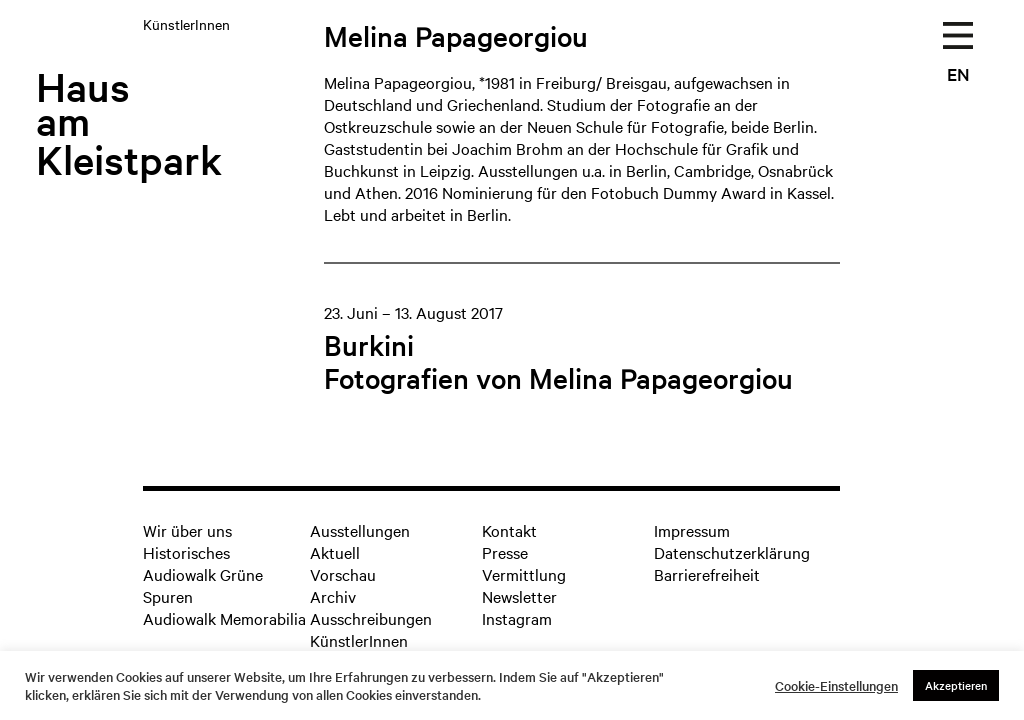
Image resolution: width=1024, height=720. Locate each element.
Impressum (692, 530)
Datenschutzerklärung (732, 552)
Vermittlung (524, 574)
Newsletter (519, 596)
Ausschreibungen (371, 618)
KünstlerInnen (359, 640)
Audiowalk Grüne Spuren (203, 585)
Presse (505, 552)
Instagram (517, 618)
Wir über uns (187, 530)
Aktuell (335, 552)
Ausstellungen (360, 530)
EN (958, 73)
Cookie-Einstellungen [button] (836, 686)
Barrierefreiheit (707, 574)
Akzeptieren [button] (956, 685)
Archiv (333, 596)
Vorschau (343, 574)
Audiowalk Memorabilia (224, 618)
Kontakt (509, 530)
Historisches (186, 552)
